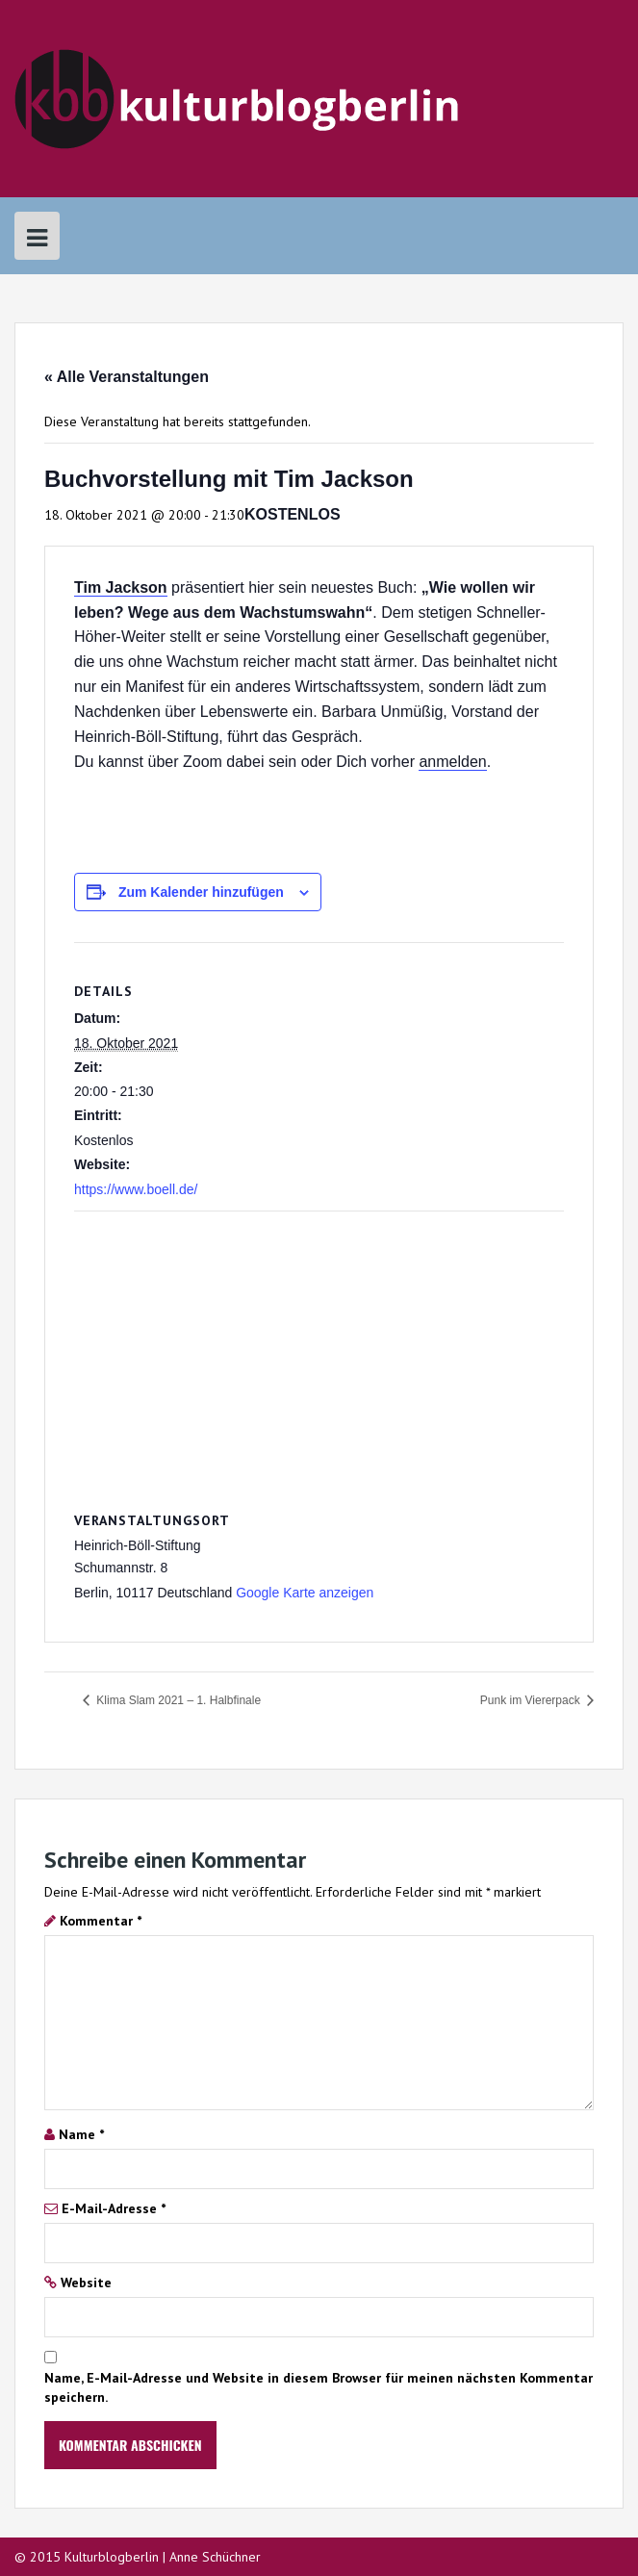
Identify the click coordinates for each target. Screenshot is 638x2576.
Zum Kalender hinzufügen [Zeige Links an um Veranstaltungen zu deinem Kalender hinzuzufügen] (201, 892)
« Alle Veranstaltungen (126, 377)
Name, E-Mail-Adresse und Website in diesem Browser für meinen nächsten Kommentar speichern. (318, 2387)
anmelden (452, 761)
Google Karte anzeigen (304, 1592)
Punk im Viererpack (531, 1700)
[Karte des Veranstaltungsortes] (319, 1351)
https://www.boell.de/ (135, 1189)
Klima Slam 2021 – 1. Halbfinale (177, 1700)
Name (81, 2134)
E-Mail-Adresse (114, 2208)
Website (86, 2282)
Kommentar (100, 1920)
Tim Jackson (120, 587)
